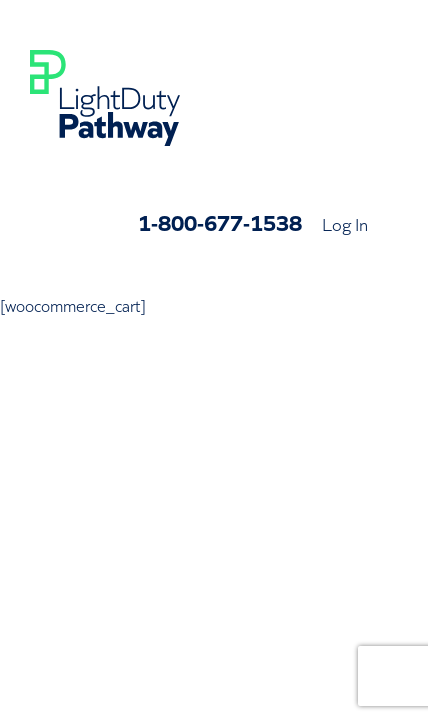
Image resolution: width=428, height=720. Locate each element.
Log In (345, 223)
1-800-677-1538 (220, 221)
